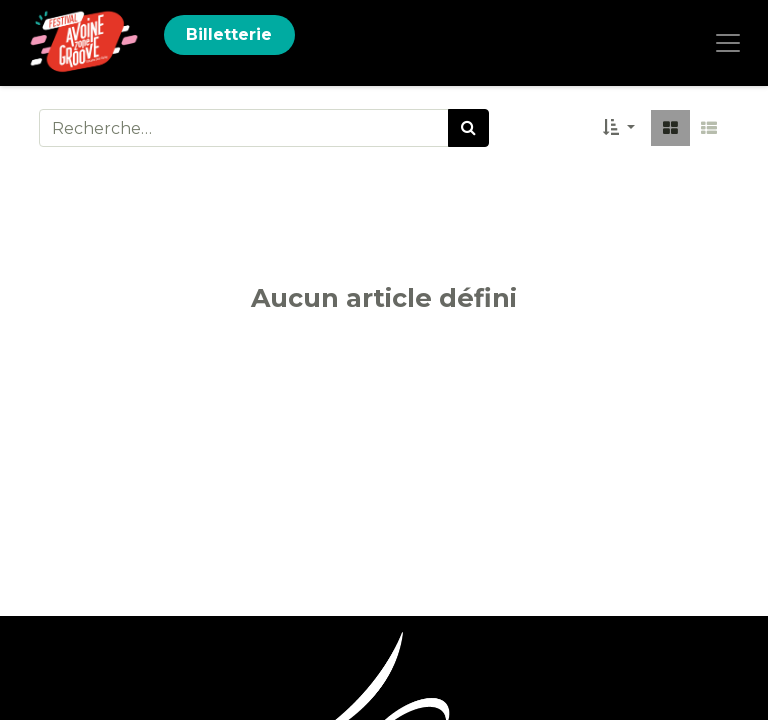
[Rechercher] (468, 128)
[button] (619, 128)
